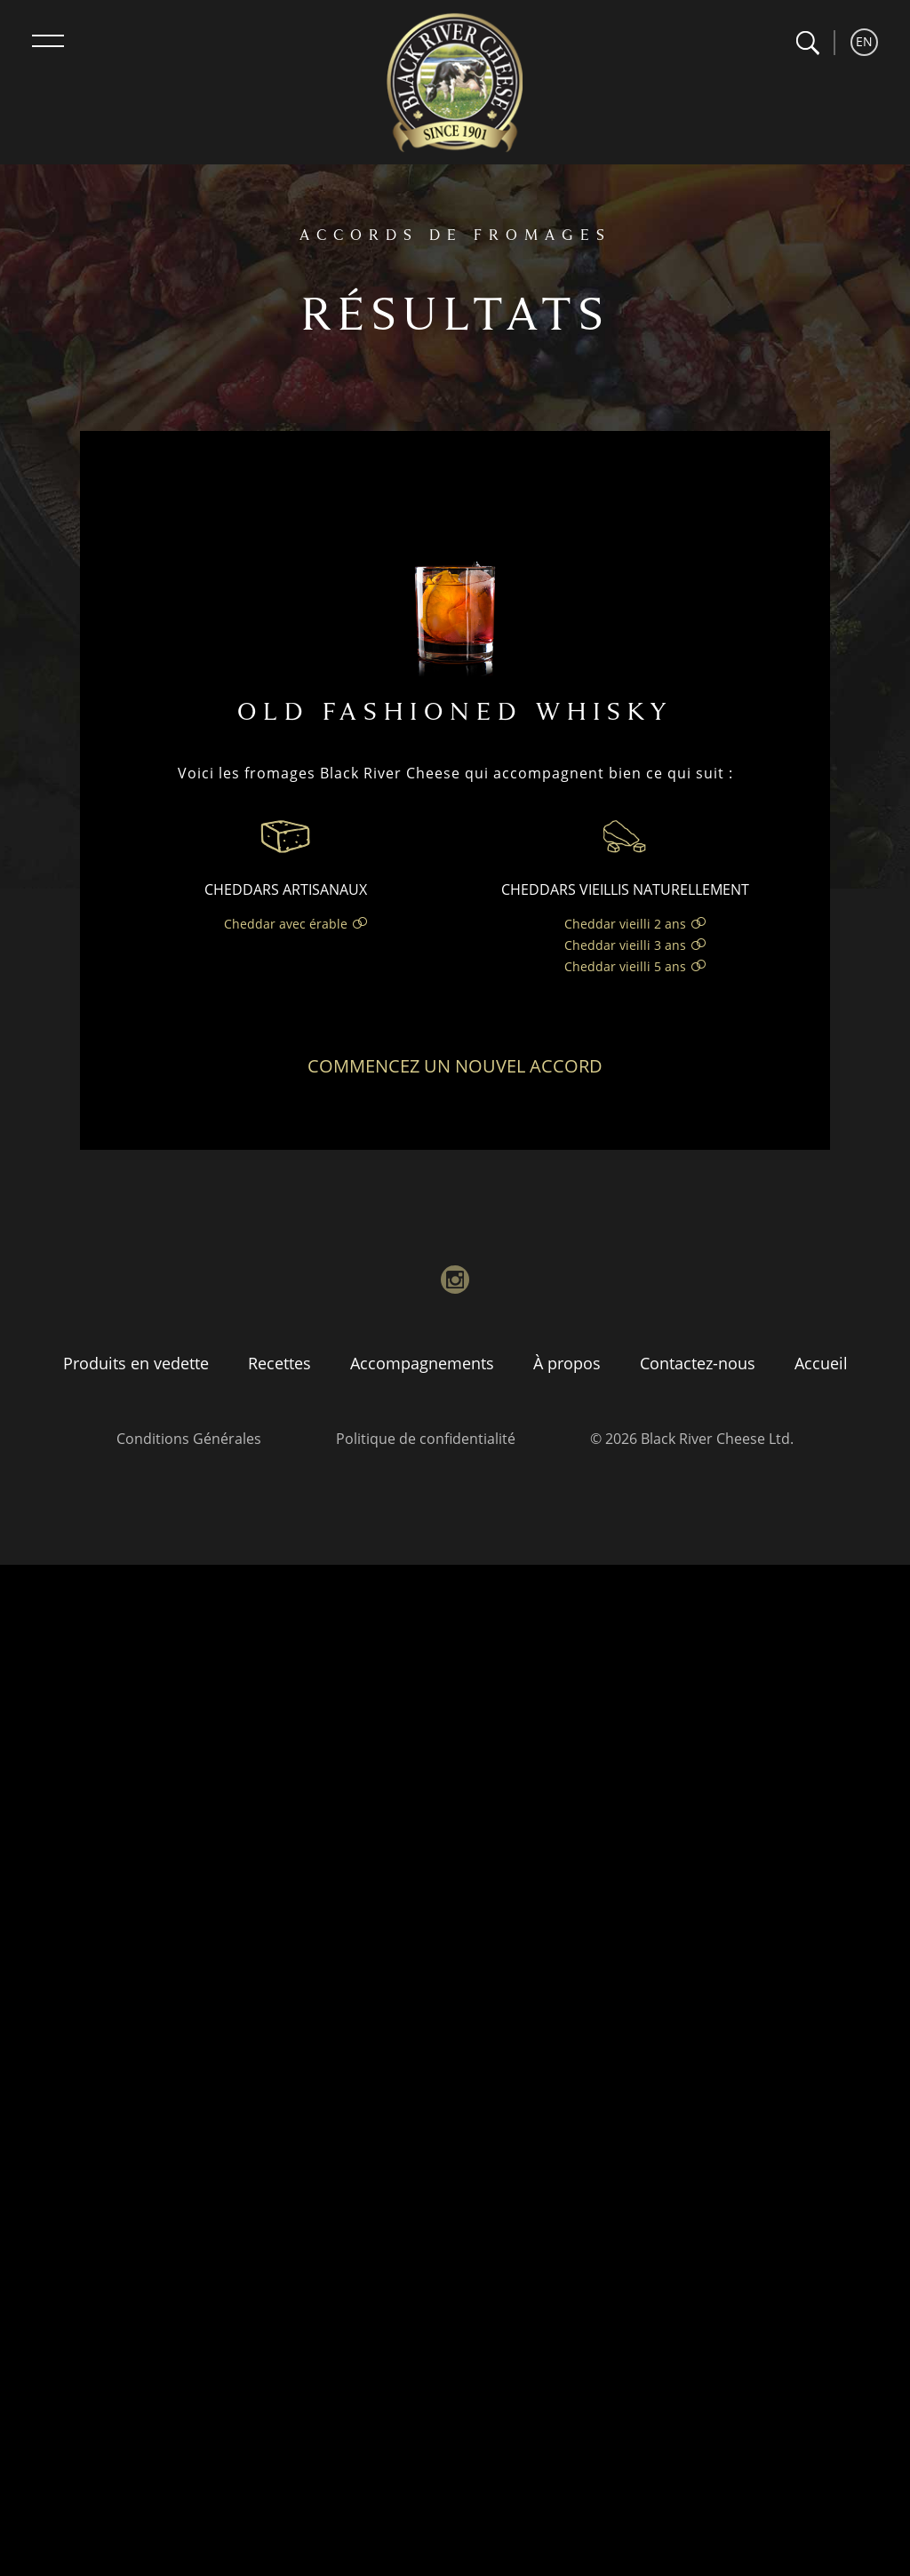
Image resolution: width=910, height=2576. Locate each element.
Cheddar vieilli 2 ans (625, 923)
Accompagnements (422, 1363)
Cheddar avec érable (285, 923)
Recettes (279, 1363)
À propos (567, 1363)
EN (864, 41)
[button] (807, 43)
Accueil (821, 1363)
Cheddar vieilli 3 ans (625, 945)
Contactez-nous (697, 1363)
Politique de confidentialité (425, 1438)
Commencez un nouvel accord (455, 1066)
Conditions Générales (188, 1438)
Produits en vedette (136, 1363)
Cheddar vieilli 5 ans (625, 966)
